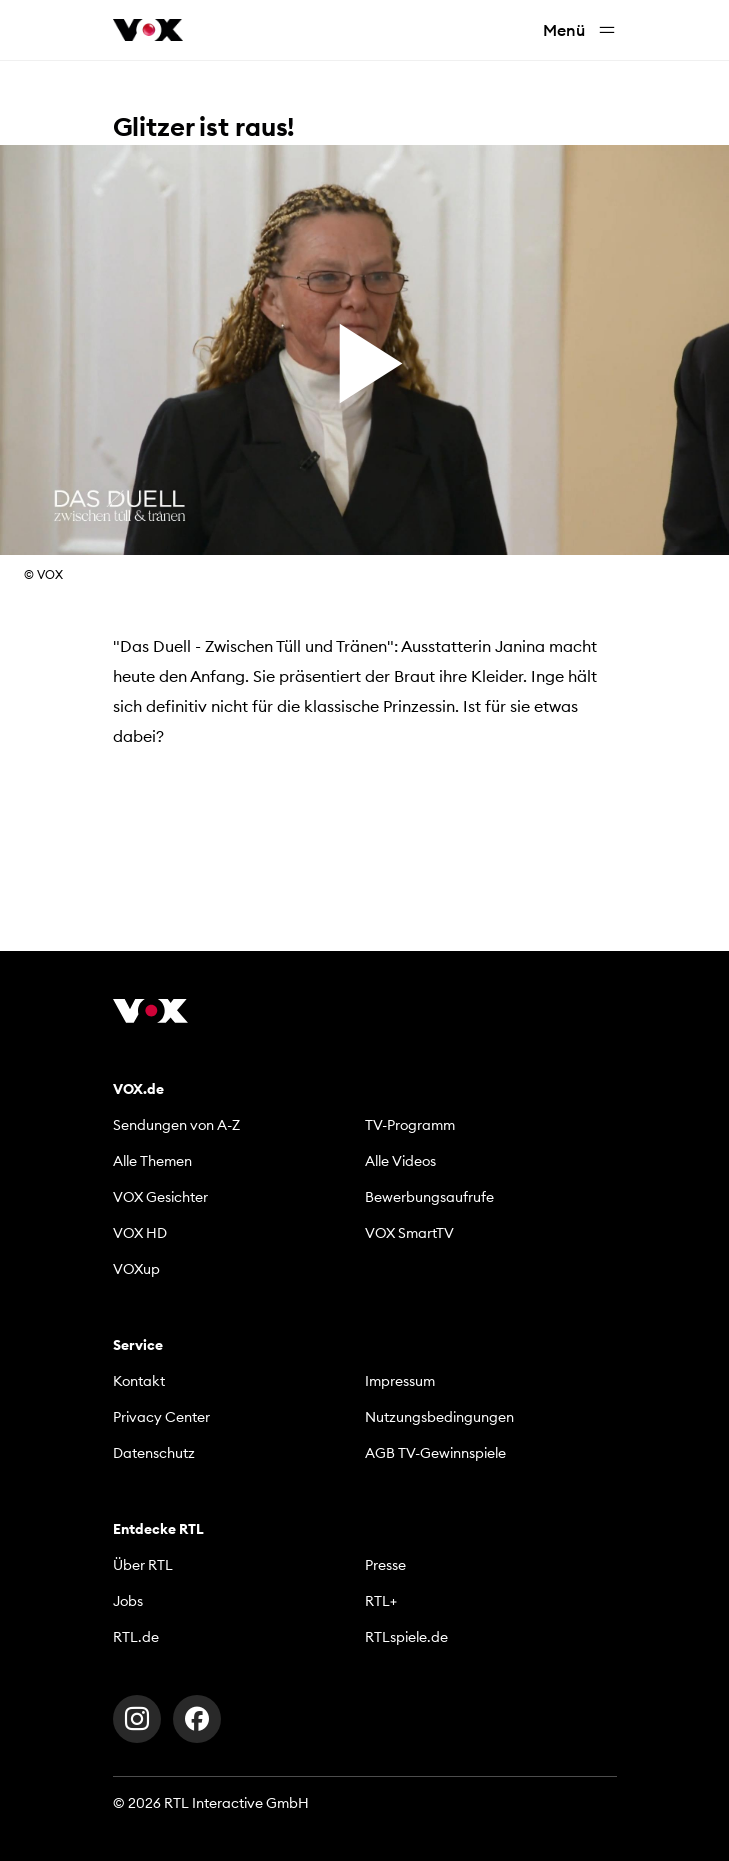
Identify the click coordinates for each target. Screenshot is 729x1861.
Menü (580, 30)
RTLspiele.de (406, 1637)
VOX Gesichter (160, 1197)
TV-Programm (410, 1125)
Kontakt (139, 1381)
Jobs (128, 1601)
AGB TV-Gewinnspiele (435, 1453)
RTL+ (381, 1601)
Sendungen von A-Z (176, 1125)
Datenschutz (154, 1453)
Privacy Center (161, 1417)
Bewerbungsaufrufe (429, 1197)
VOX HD (140, 1233)
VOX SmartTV (409, 1233)
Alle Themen (152, 1161)
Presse (385, 1565)
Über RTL (143, 1565)
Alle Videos (400, 1161)
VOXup (136, 1269)
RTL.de (136, 1637)
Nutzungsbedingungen (439, 1417)
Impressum (400, 1381)
